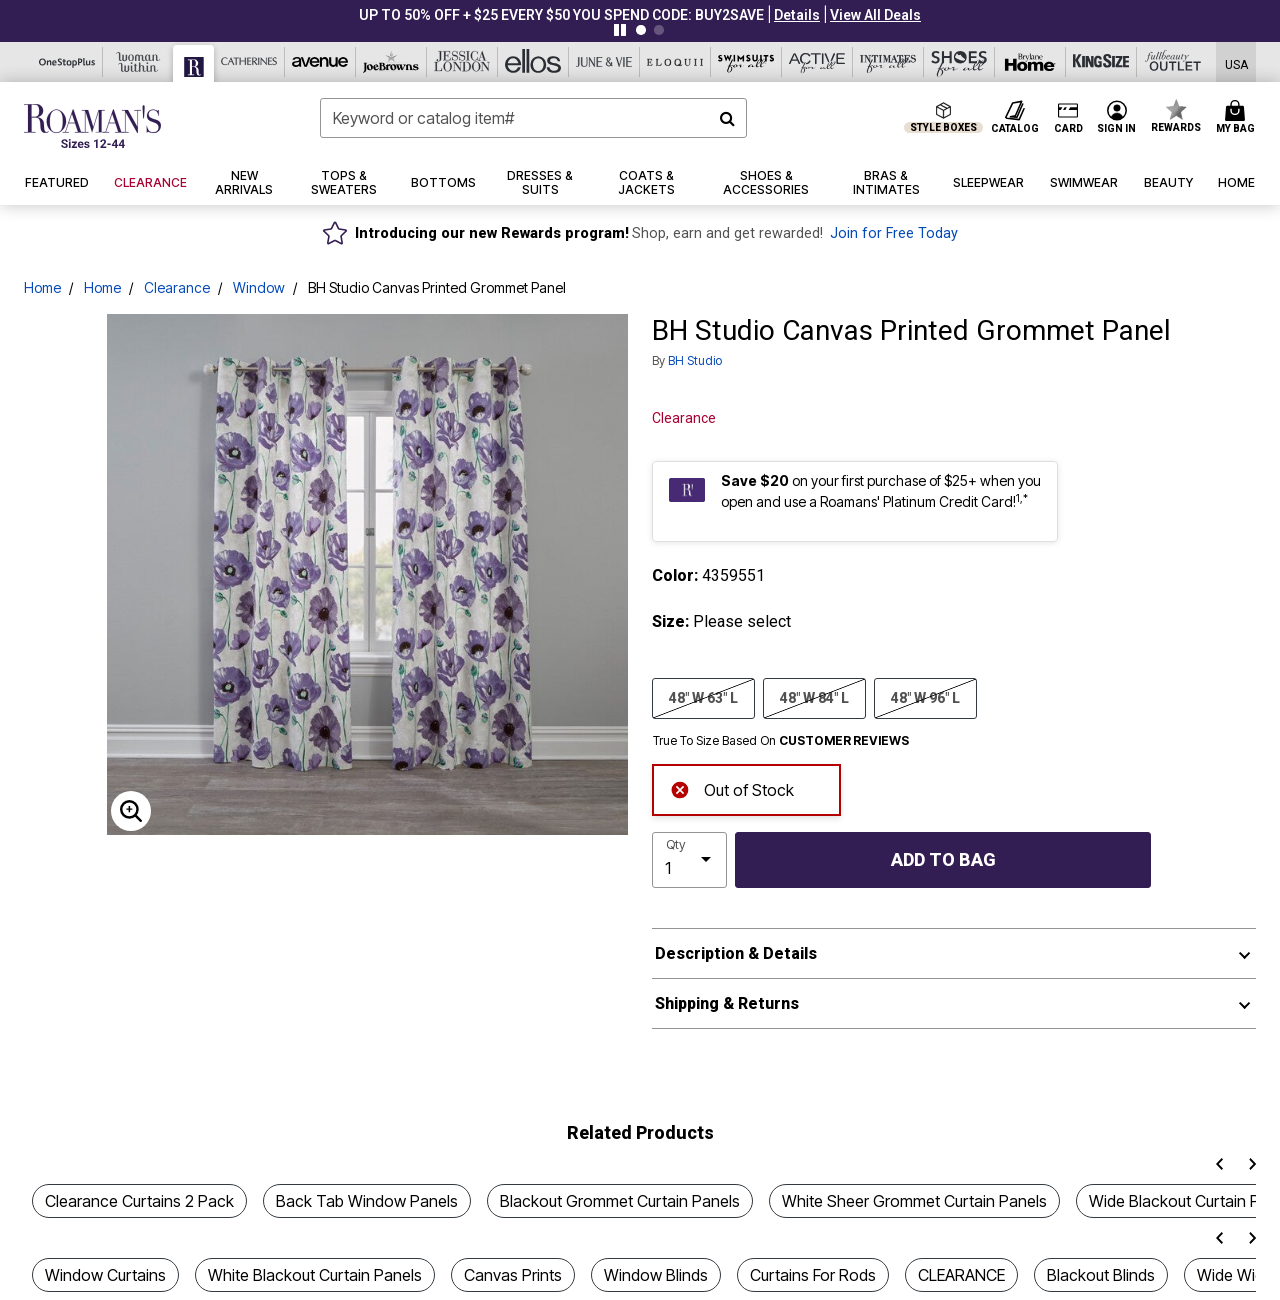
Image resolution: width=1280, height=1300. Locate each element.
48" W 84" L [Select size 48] (814, 697)
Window (259, 287)
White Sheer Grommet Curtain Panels (914, 1201)
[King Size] (1101, 62)
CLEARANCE (961, 1275)
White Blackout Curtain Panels (315, 1275)
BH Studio (695, 360)
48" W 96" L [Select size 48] (925, 697)
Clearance (177, 287)
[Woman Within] (138, 62)
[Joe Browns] (391, 62)
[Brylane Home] (1030, 62)
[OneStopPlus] (67, 62)
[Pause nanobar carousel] (620, 30)
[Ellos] (533, 62)
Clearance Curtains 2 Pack (139, 1201)
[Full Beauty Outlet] (1172, 62)
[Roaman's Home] (92, 126)
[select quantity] (689, 860)
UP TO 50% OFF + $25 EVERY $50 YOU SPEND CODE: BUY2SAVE (561, 15)
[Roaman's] (194, 63)
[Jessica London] (462, 62)
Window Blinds (656, 1275)
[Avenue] (320, 62)
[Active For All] (817, 62)
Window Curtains (105, 1275)
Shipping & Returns (727, 1003)
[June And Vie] (604, 62)
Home (42, 287)
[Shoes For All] (959, 62)
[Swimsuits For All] (746, 62)
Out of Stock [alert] (732, 788)
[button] (797, 15)
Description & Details (736, 953)
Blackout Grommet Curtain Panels (620, 1201)
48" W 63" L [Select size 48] (703, 697)
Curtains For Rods (813, 1275)
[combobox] (533, 118)
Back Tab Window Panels (367, 1201)
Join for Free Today (894, 233)
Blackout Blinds (1101, 1275)
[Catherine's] (249, 62)
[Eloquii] (675, 62)
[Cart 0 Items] (1238, 118)
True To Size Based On (781, 741)
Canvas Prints (513, 1275)
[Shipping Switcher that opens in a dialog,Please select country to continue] (1236, 62)
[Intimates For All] (888, 62)
